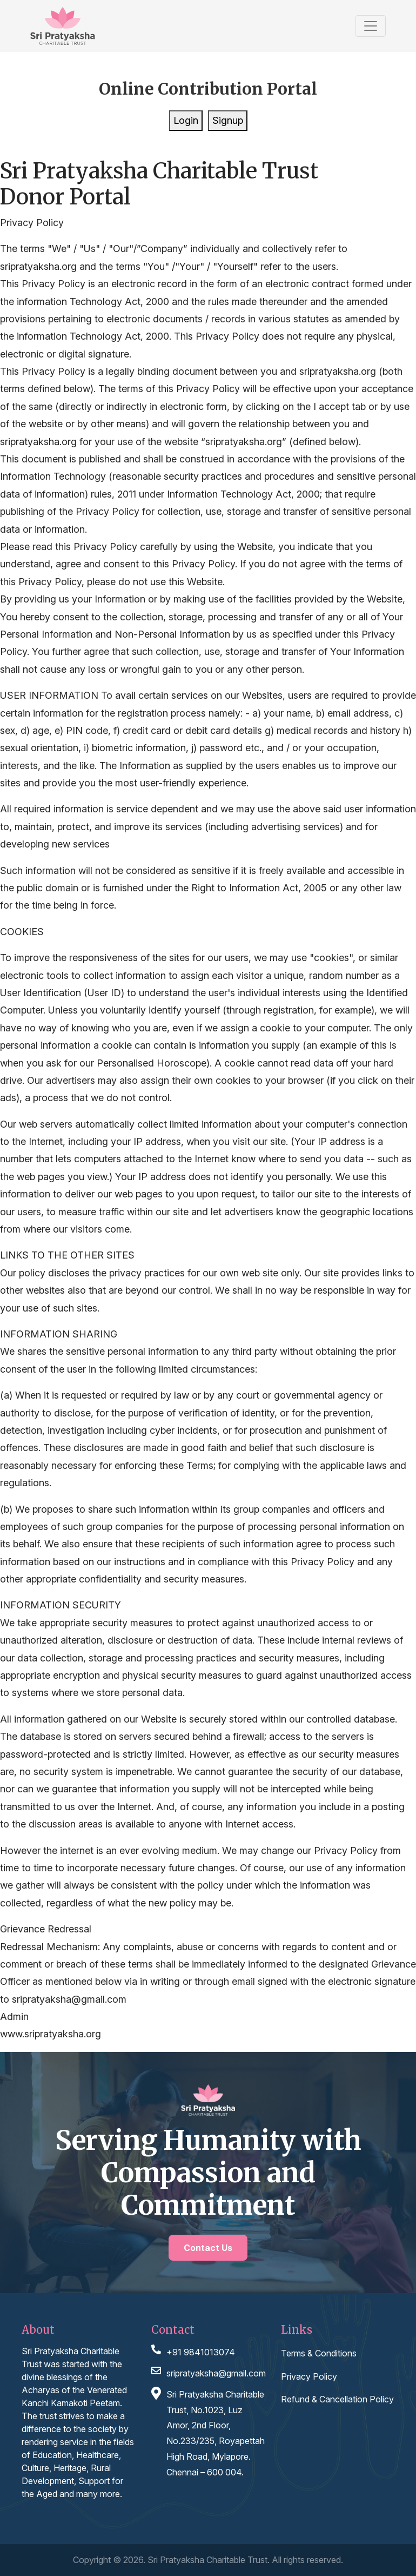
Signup (227, 120)
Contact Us (208, 2247)
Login (185, 120)
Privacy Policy (309, 2376)
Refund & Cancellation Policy (337, 2399)
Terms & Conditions (319, 2353)
